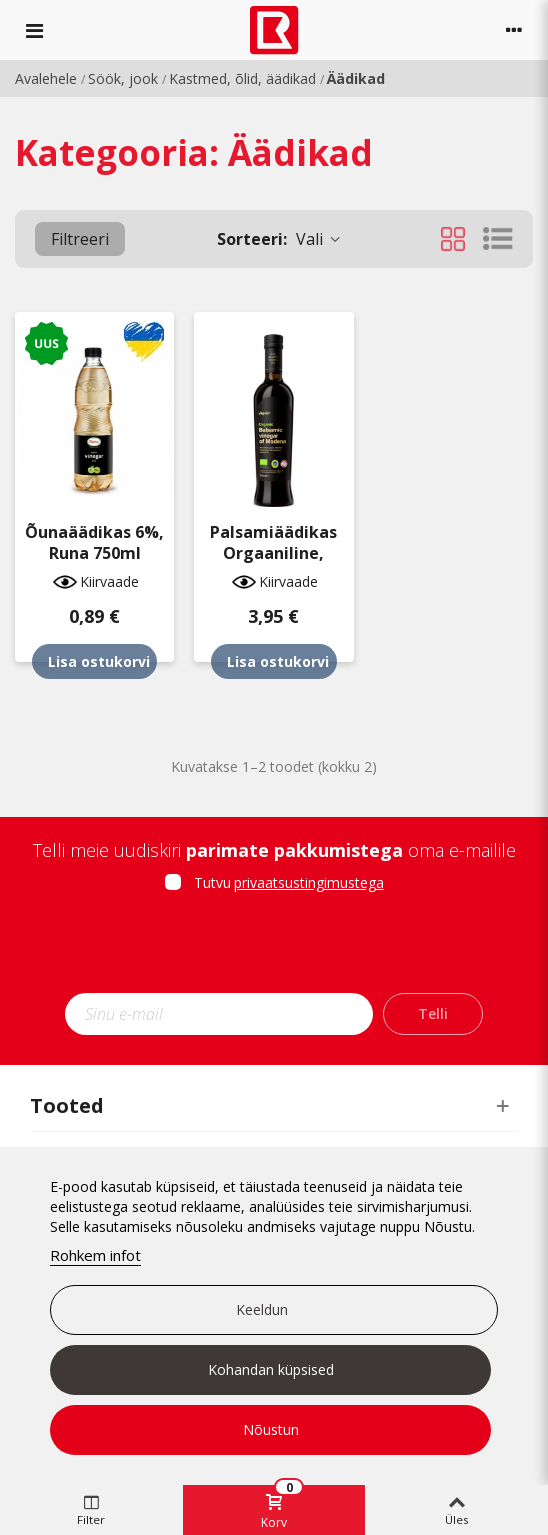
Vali (280, 239)
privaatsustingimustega (309, 882)
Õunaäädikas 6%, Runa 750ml (94, 543)
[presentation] (274, 949)
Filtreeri (80, 239)
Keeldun (262, 1309)
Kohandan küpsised (271, 1369)
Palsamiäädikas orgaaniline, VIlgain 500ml (273, 553)
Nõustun (271, 1429)
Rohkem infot (95, 1255)
